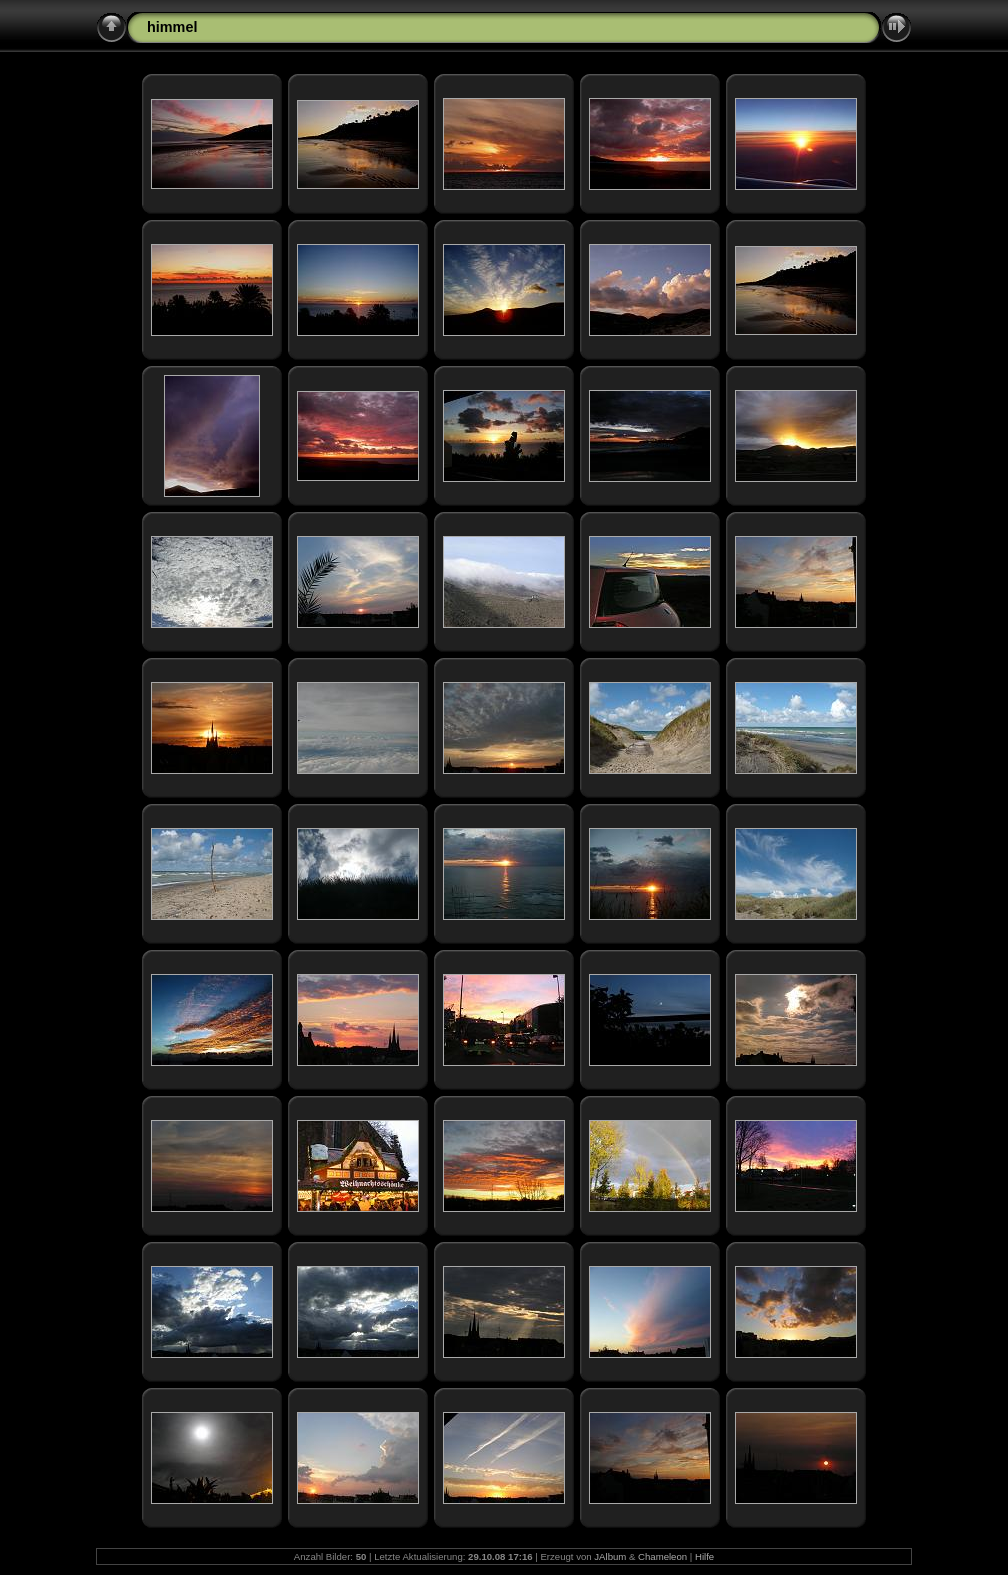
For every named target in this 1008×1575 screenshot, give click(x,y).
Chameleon (662, 1556)
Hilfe (704, 1556)
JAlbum (610, 1556)
